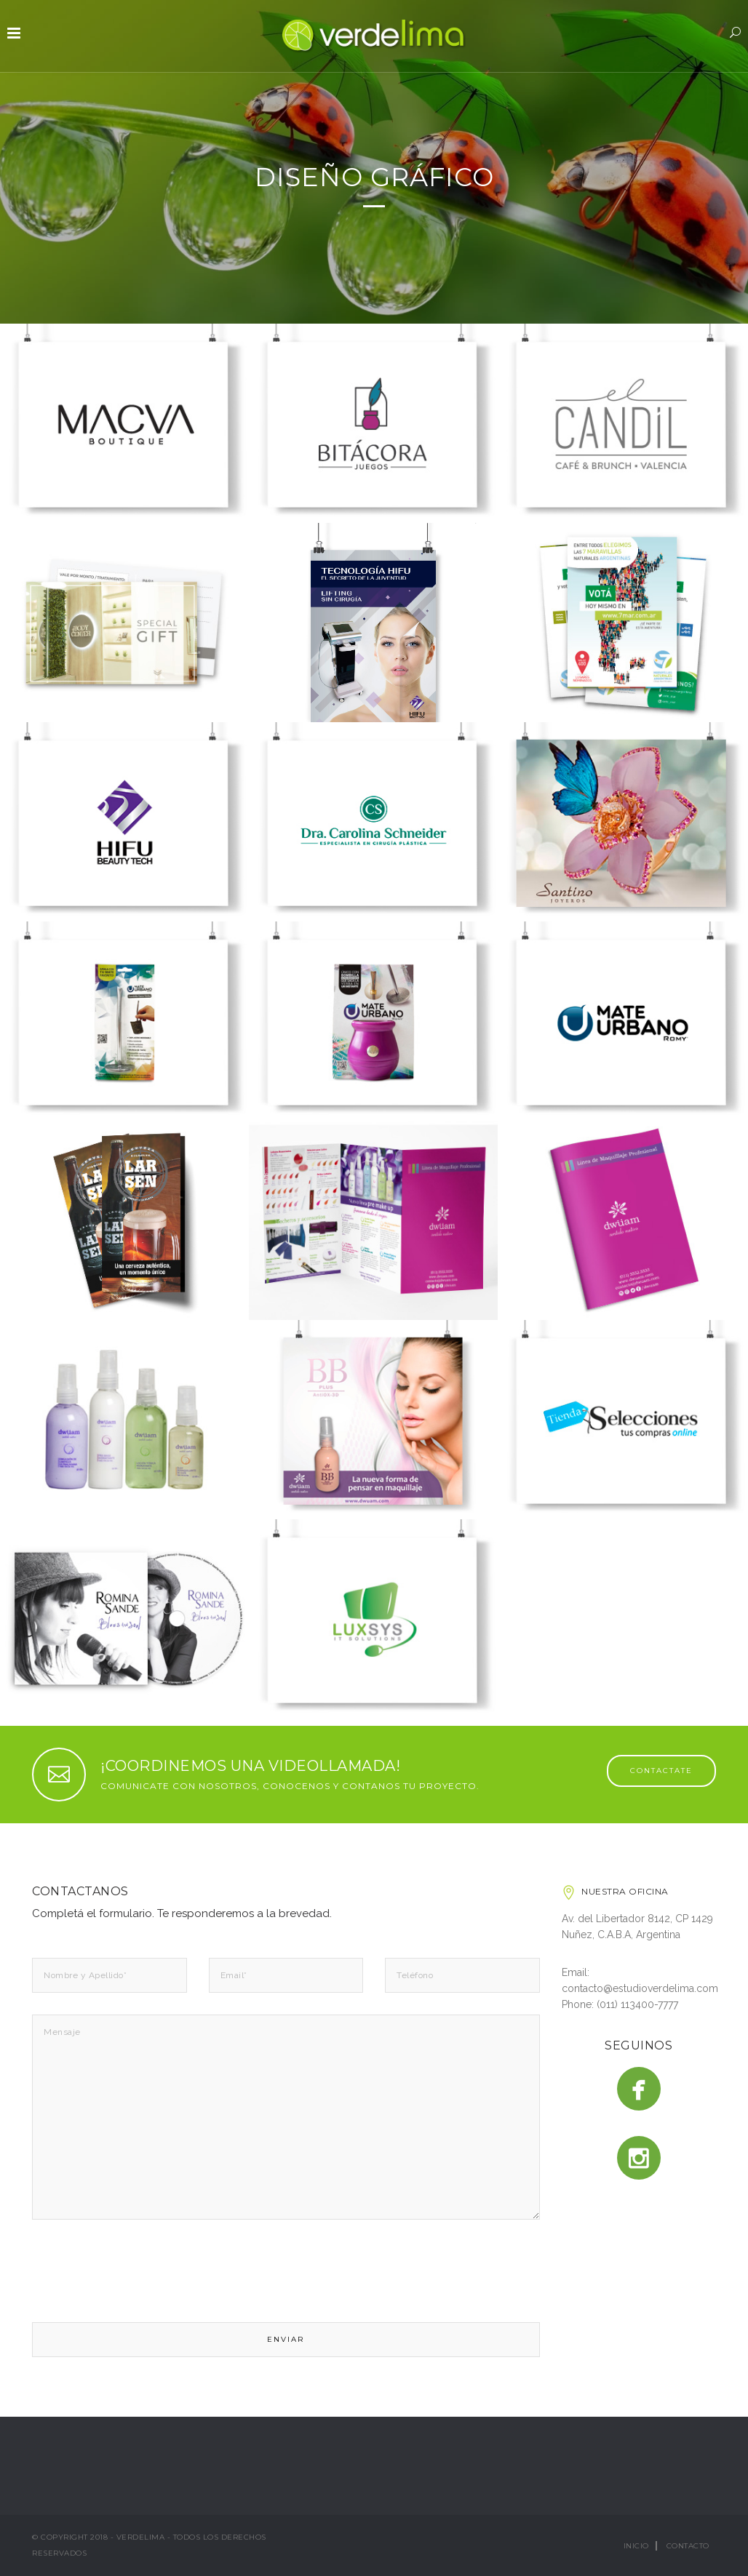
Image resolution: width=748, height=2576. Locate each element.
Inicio (636, 2546)
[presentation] (142, 2274)
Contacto (688, 2546)
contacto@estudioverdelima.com (640, 1988)
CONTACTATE (661, 1770)
